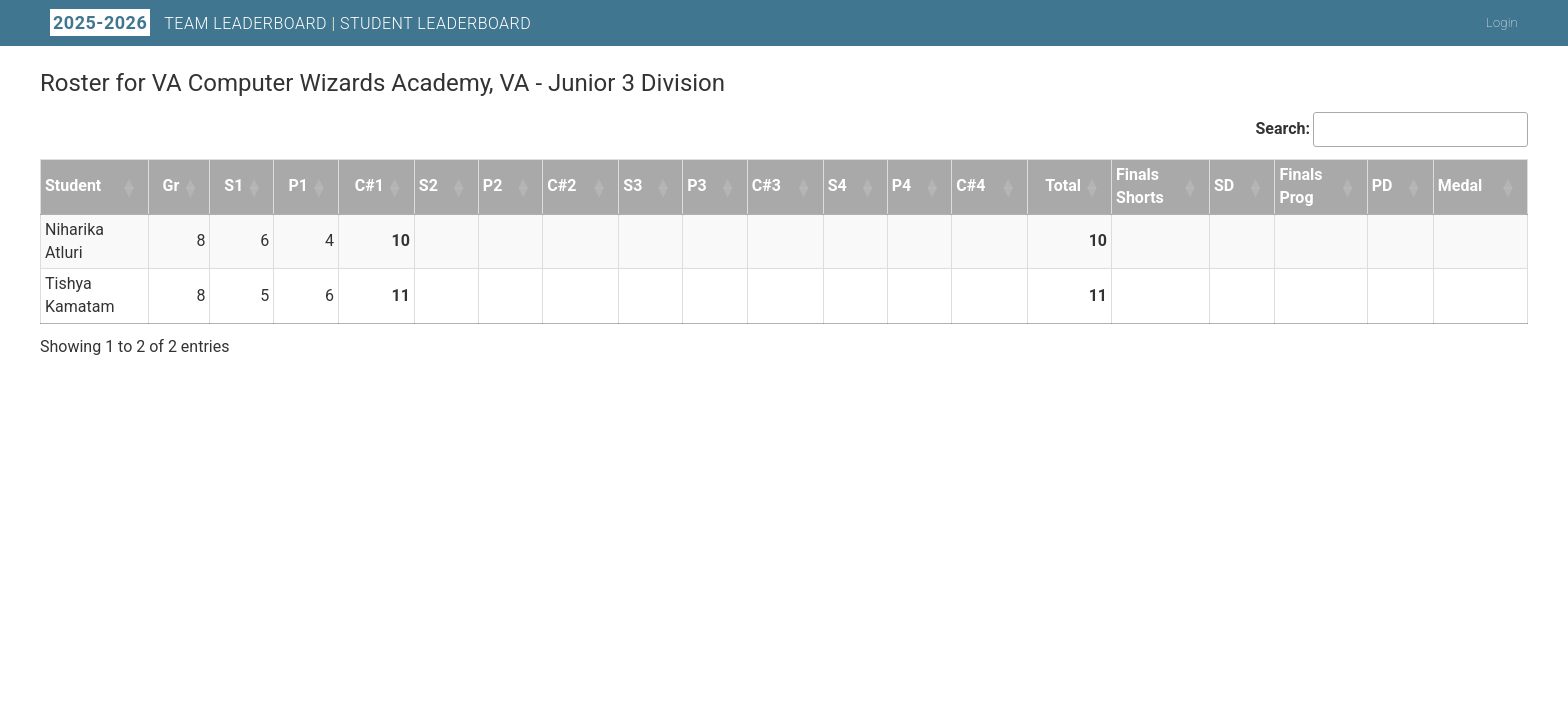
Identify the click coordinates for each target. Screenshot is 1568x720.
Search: (1282, 128)
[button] (130, 187)
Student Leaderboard (435, 23)
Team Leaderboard (245, 23)
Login (1502, 22)
